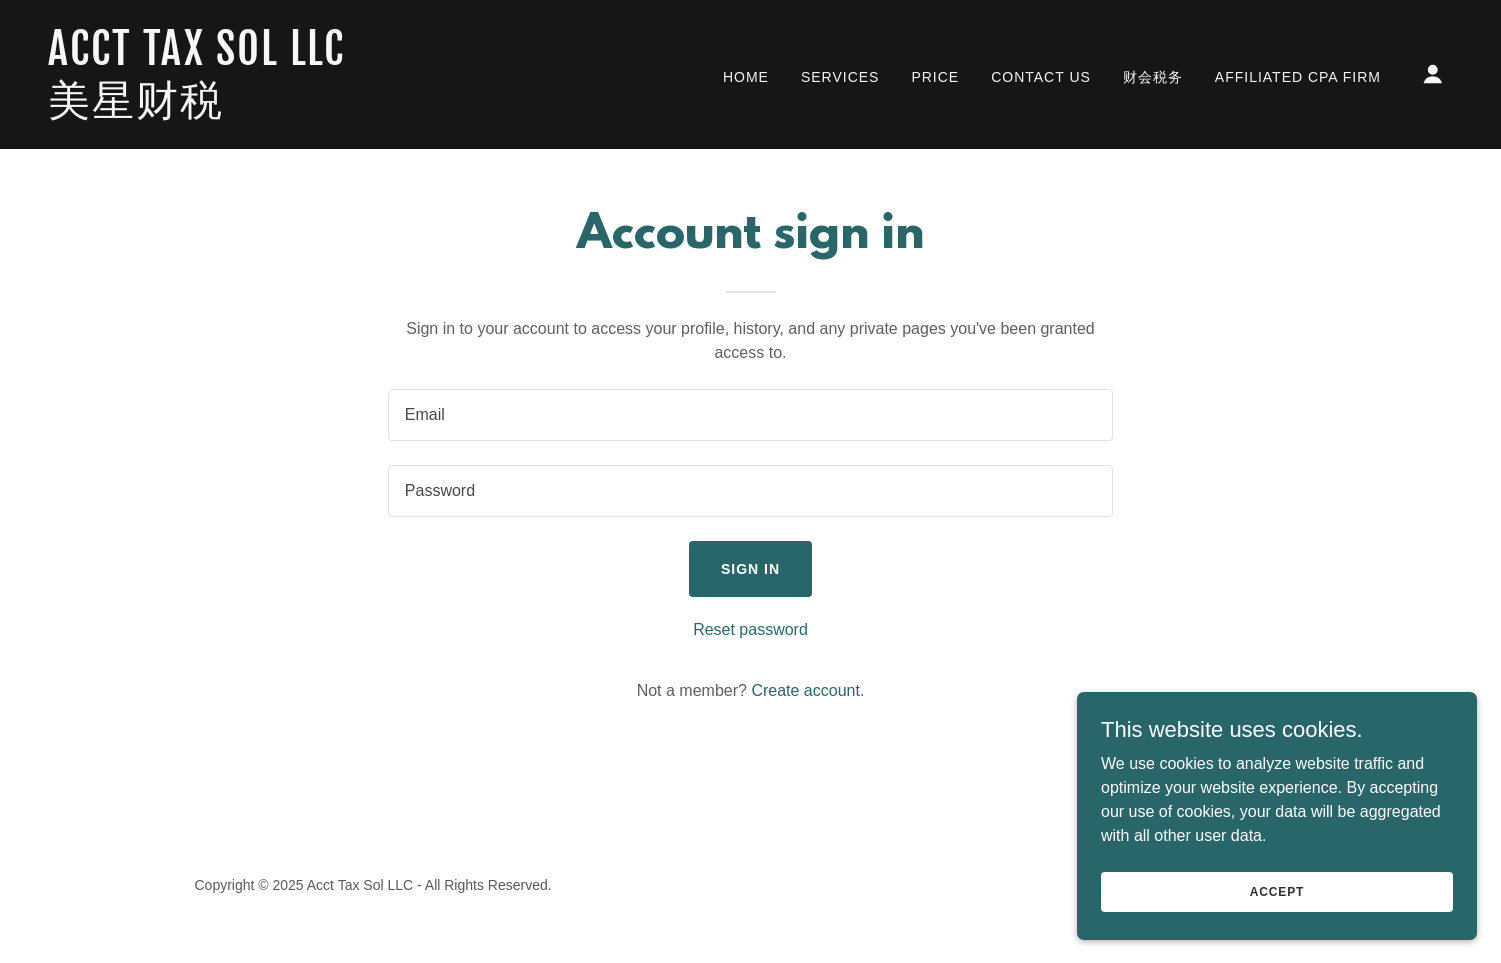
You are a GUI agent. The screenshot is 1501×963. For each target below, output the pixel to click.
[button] (1433, 74)
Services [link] (840, 77)
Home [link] (746, 77)
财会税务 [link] (1153, 77)
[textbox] (750, 415)
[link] (244, 109)
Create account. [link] (807, 690)
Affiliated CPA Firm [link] (1298, 77)
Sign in (750, 569)
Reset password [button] (750, 629)
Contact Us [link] (1041, 77)
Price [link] (935, 77)
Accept (1277, 891)
